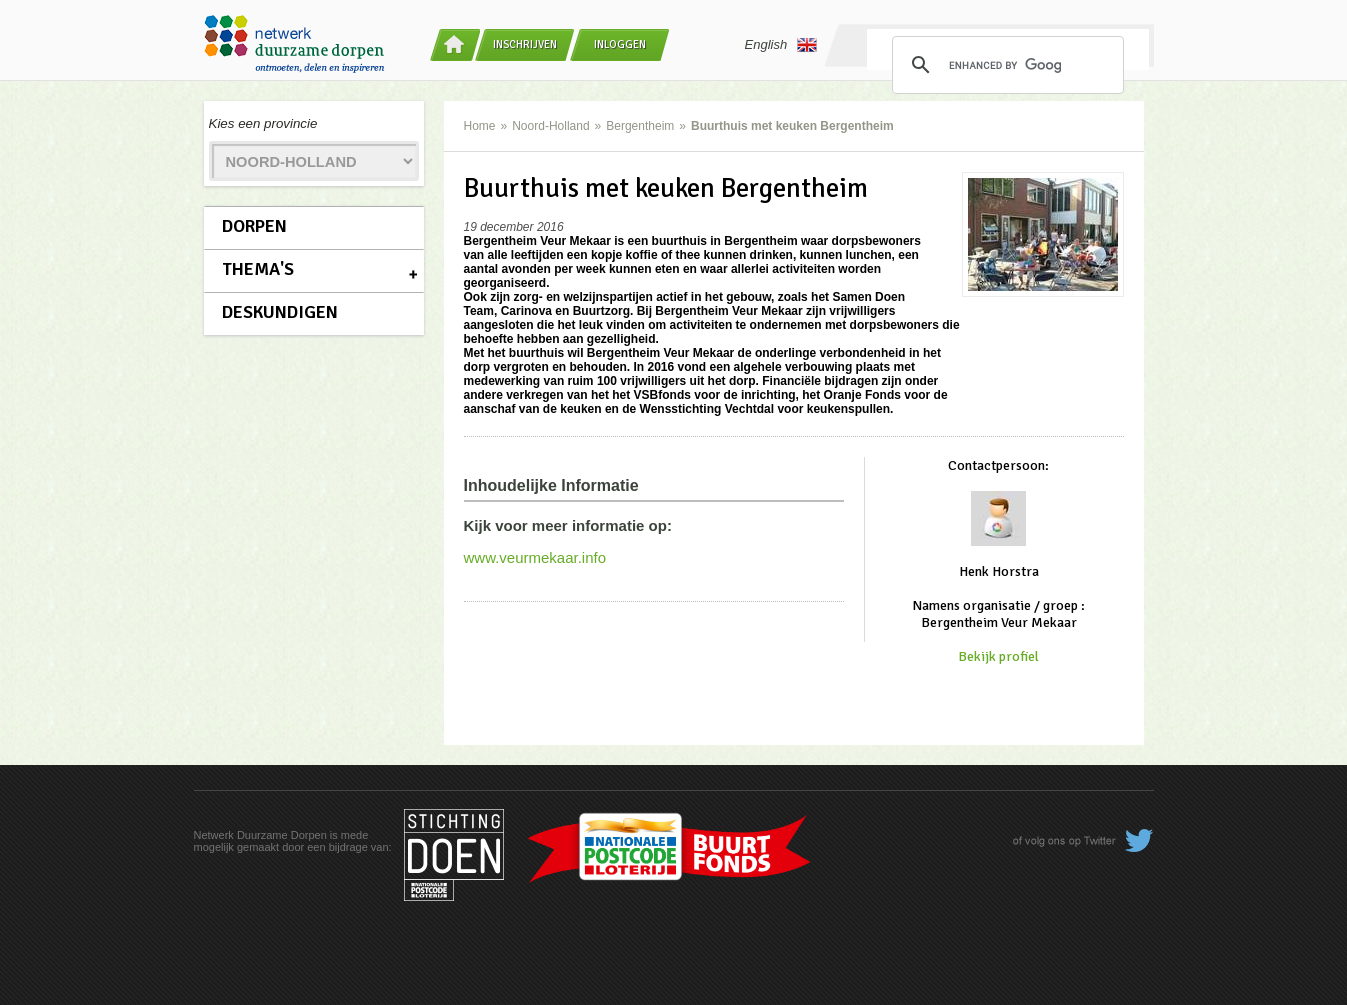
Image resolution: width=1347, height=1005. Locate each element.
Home (480, 126)
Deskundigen (280, 312)
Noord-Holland (550, 126)
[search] (1005, 65)
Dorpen (254, 226)
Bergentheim (640, 126)
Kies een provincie (263, 123)
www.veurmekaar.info (535, 557)
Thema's (258, 269)
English (781, 45)
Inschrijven (525, 44)
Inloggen (620, 44)
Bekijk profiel (998, 656)
